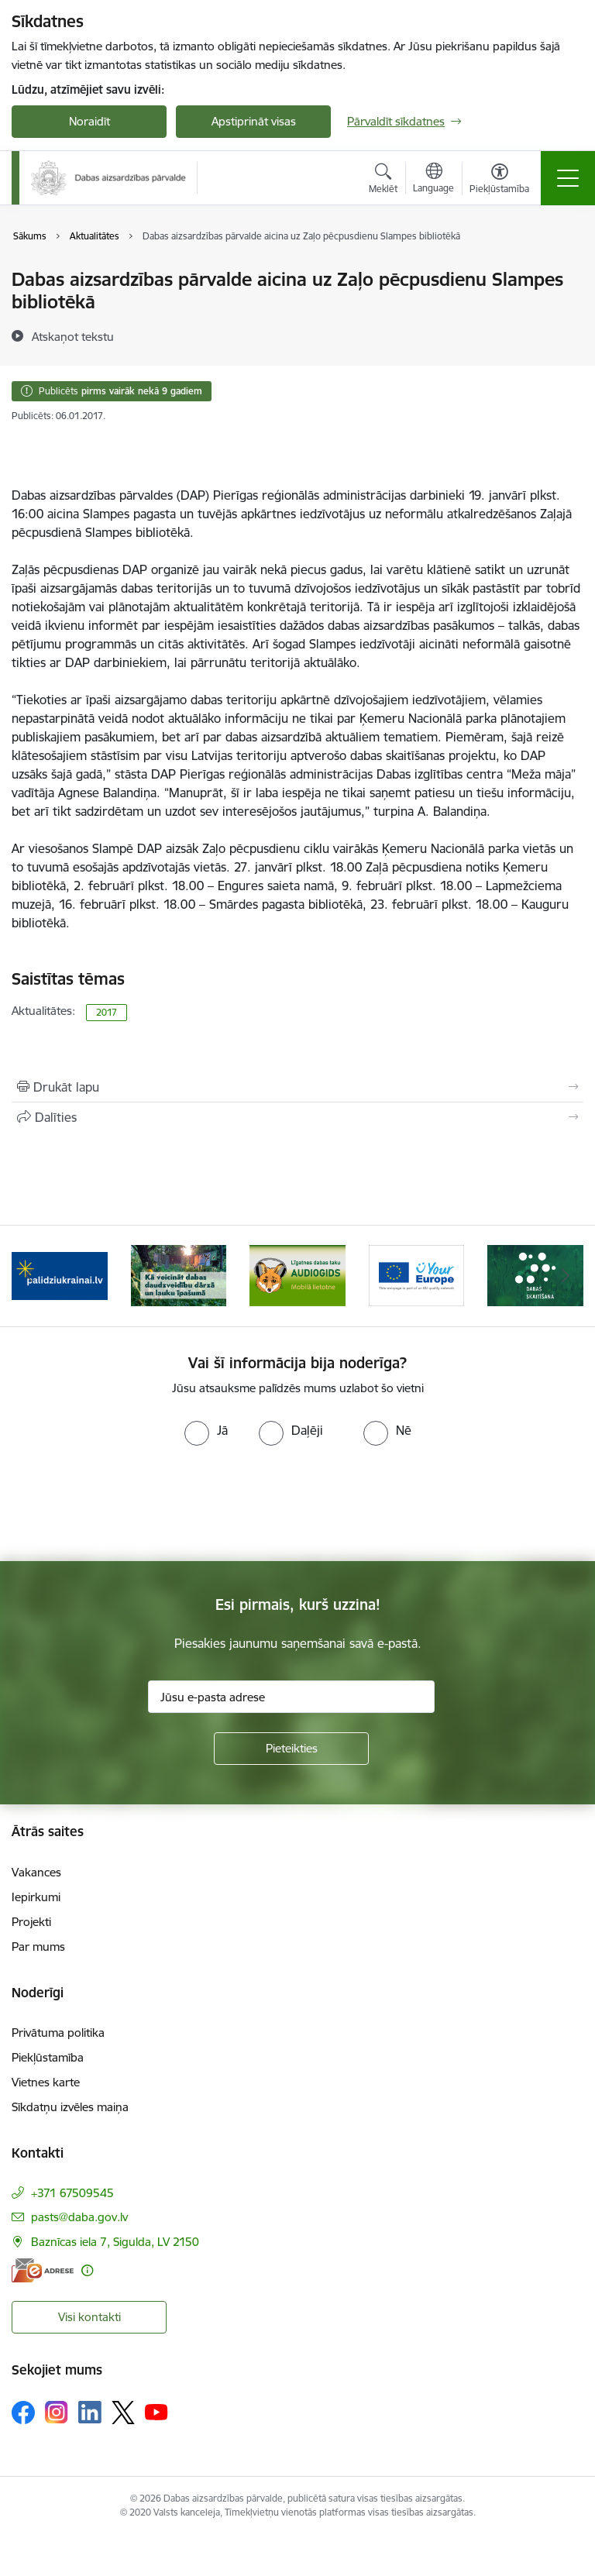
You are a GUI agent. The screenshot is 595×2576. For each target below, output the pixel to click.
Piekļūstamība (48, 2057)
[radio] (206, 1430)
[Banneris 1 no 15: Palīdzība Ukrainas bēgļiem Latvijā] (60, 1274)
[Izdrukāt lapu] (297, 1087)
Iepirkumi (36, 1897)
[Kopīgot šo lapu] (297, 1117)
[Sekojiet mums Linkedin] (89, 2412)
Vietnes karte (46, 2082)
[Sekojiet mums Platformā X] (123, 2412)
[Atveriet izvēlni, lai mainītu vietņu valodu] (433, 180)
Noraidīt (89, 121)
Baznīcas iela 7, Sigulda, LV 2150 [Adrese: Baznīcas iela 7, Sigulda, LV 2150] (115, 2241)
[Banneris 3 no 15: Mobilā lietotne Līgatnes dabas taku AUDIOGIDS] (297, 1274)
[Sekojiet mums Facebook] (23, 2412)
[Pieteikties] (291, 1748)
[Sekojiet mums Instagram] (56, 2412)
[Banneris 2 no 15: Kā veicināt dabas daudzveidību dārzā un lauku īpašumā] (179, 1274)
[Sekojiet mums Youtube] (156, 2411)
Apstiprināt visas (254, 121)
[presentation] (129, 1504)
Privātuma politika (58, 2032)
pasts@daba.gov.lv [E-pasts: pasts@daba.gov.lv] (79, 2217)
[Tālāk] (565, 1276)
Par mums (38, 1946)
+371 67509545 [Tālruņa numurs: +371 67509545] (72, 2193)
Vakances (36, 1872)
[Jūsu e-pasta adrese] (291, 1696)
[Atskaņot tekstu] (73, 336)
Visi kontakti (89, 2316)
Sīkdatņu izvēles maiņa (70, 2107)
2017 (106, 1012)
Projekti (31, 1921)
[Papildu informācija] (87, 2270)
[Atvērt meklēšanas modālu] (383, 180)
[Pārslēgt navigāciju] (568, 178)
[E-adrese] (43, 2270)
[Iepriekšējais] (30, 1276)
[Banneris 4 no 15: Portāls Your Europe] (417, 1274)
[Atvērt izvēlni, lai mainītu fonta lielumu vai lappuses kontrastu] (499, 180)
